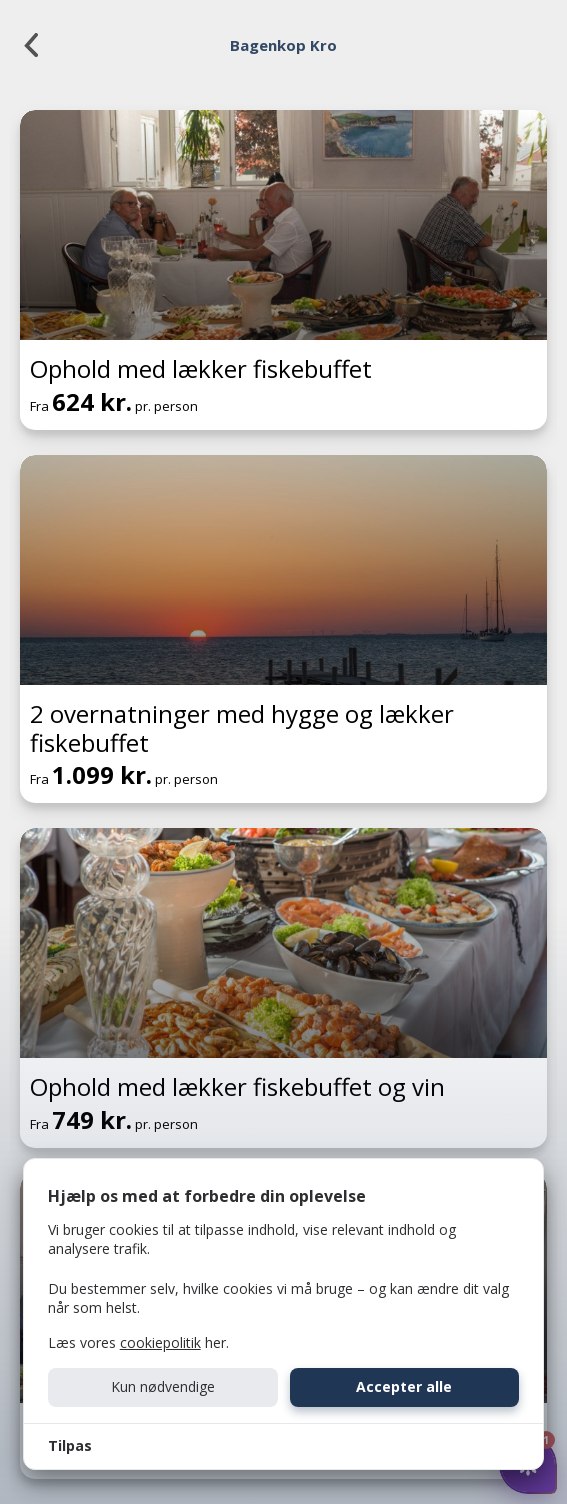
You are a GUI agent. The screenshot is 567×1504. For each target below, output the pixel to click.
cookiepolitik (160, 1342)
